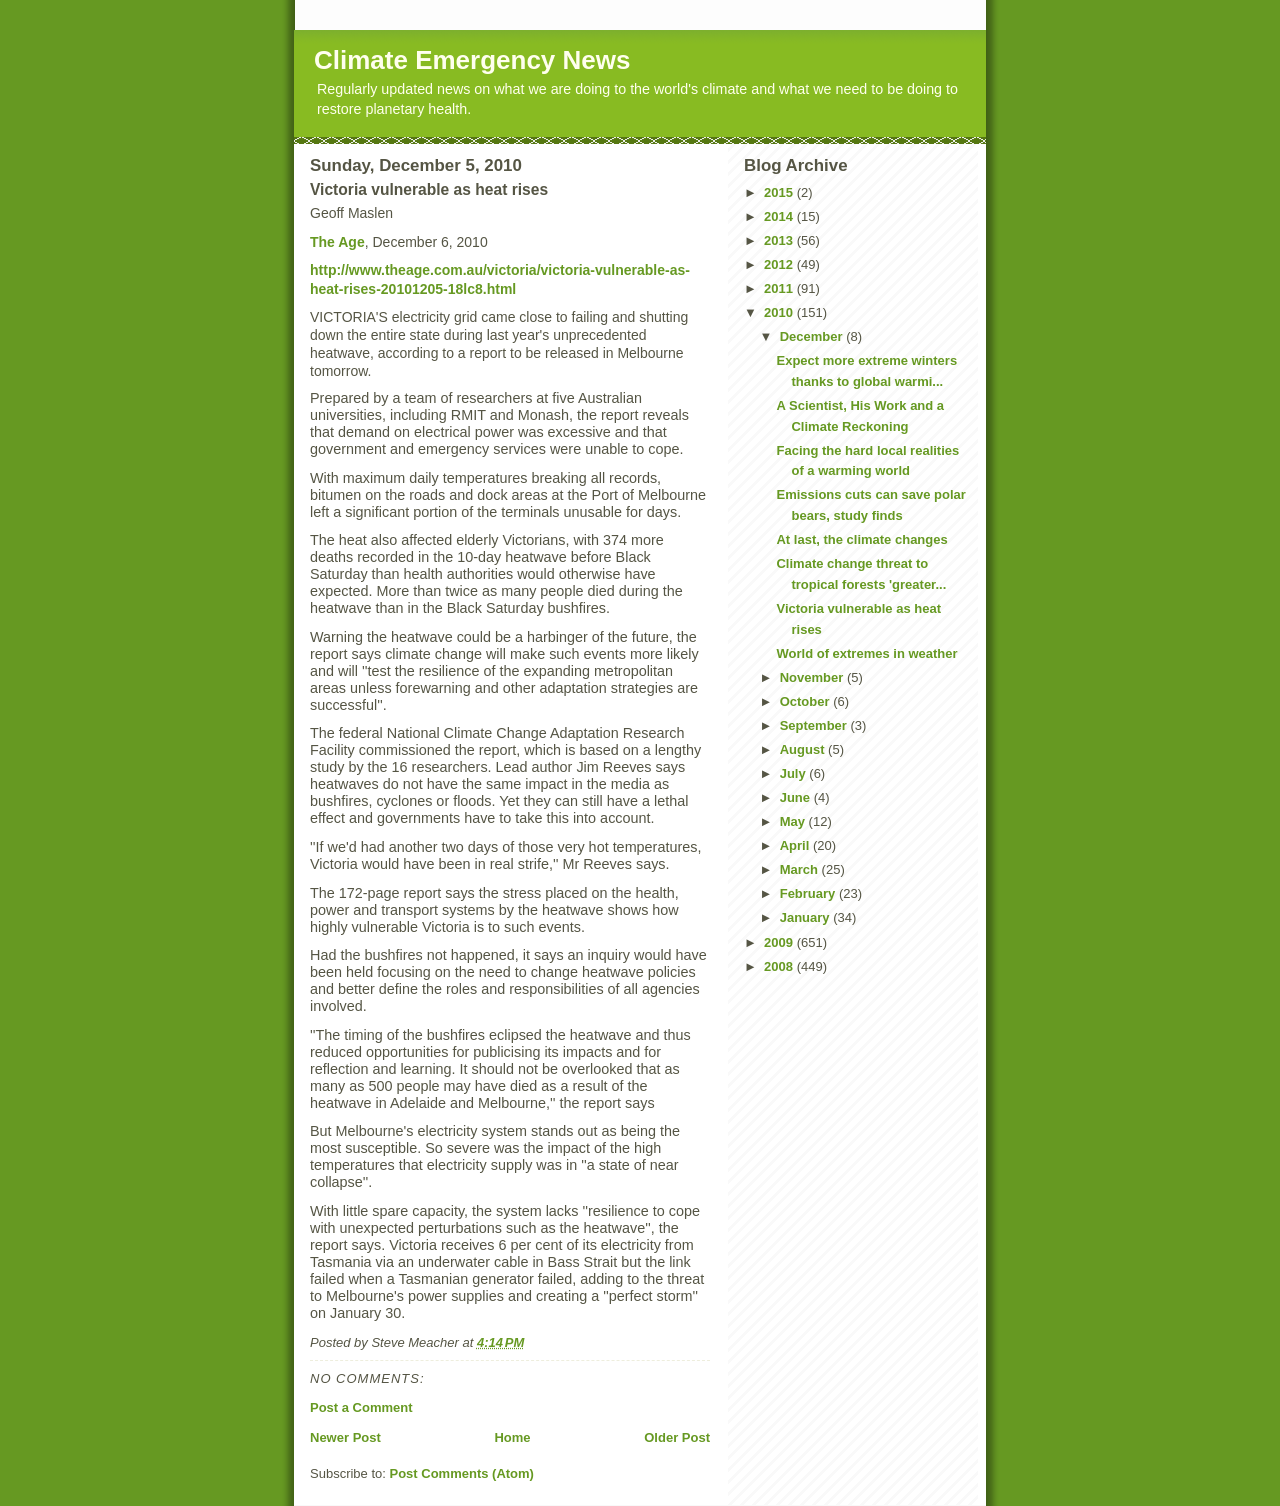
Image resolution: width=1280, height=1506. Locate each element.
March (801, 869)
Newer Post (345, 1437)
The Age (337, 242)
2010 (780, 312)
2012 (780, 264)
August (804, 749)
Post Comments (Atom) (462, 1473)
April (796, 845)
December (813, 336)
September (815, 725)
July (795, 773)
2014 (780, 216)
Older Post (677, 1437)
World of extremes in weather (866, 653)
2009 (780, 942)
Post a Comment (361, 1407)
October (806, 701)
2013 (780, 240)
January (806, 917)
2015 (780, 192)
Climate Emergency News (472, 60)
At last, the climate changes (861, 539)
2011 (780, 288)
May (794, 821)
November (813, 677)
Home (512, 1437)
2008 (780, 966)
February (809, 893)
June (797, 797)
